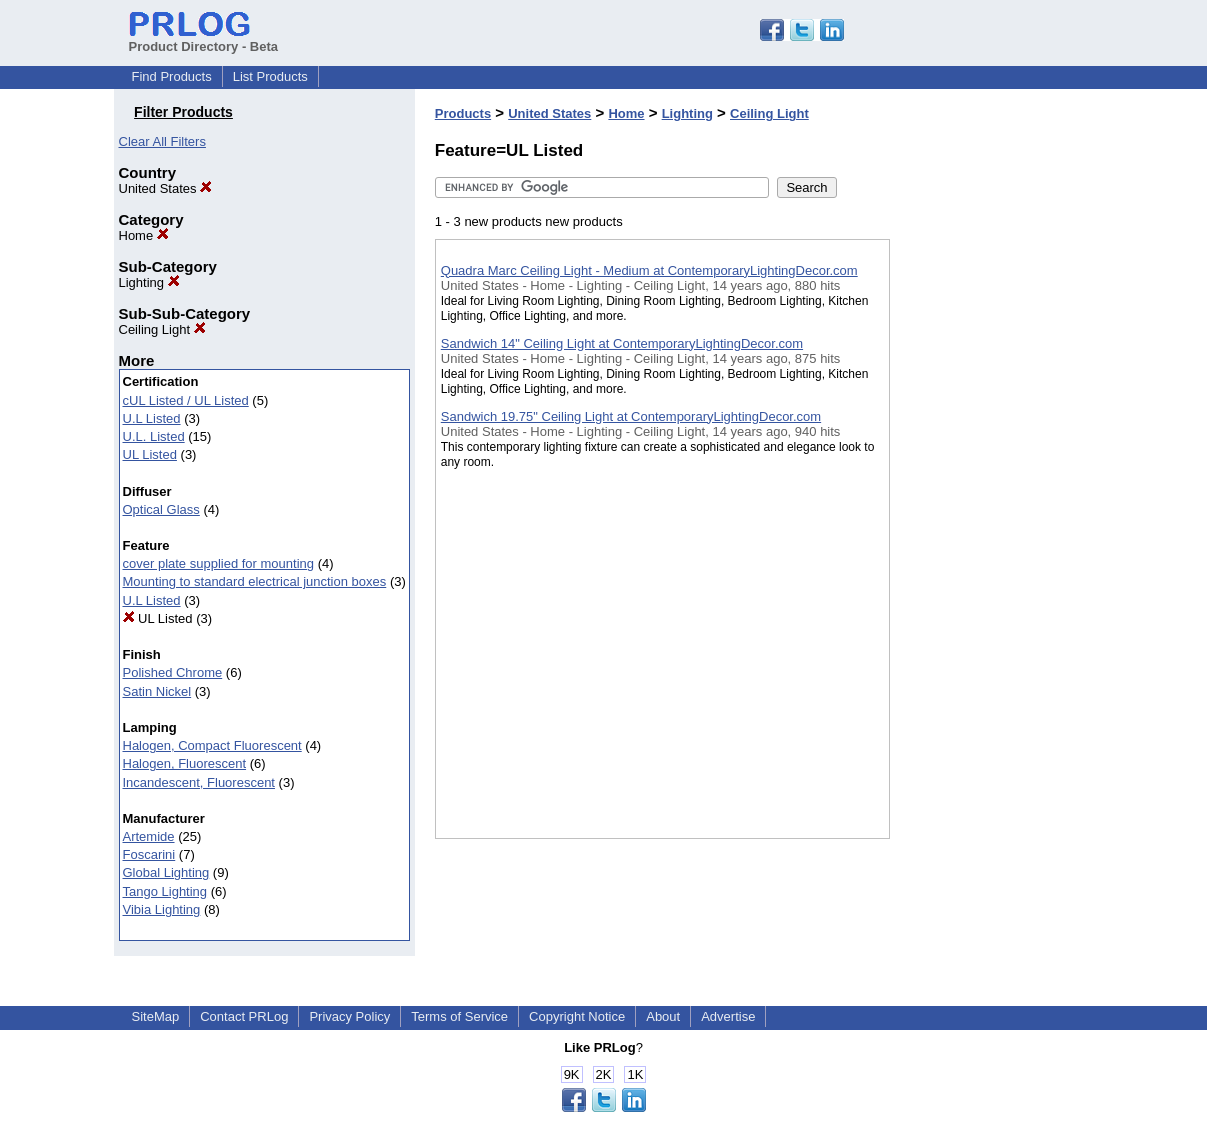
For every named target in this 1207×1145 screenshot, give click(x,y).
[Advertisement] (990, 519)
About (663, 1016)
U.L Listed (152, 418)
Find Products (172, 76)
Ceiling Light (162, 329)
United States (166, 188)
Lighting (149, 282)
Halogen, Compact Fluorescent (212, 745)
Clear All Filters (162, 141)
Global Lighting (166, 872)
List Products (270, 76)
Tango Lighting (165, 891)
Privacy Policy (349, 1016)
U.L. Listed (154, 436)
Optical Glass (161, 509)
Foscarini (149, 854)
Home (144, 235)
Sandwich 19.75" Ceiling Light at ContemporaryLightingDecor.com (631, 416)
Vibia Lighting (162, 909)
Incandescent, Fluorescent (199, 782)
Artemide (149, 836)
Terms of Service (459, 1016)
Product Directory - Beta (204, 39)
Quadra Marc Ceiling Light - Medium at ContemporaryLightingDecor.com (649, 270)
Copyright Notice (577, 1016)
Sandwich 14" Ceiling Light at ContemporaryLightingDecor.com (622, 343)
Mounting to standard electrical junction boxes (255, 581)
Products (463, 113)
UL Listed (150, 454)
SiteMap (156, 1016)
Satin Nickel (157, 691)
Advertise (728, 1016)
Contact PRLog (244, 1016)
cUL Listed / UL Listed (186, 400)
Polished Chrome (173, 672)
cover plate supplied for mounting (219, 563)
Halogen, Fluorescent (185, 763)
